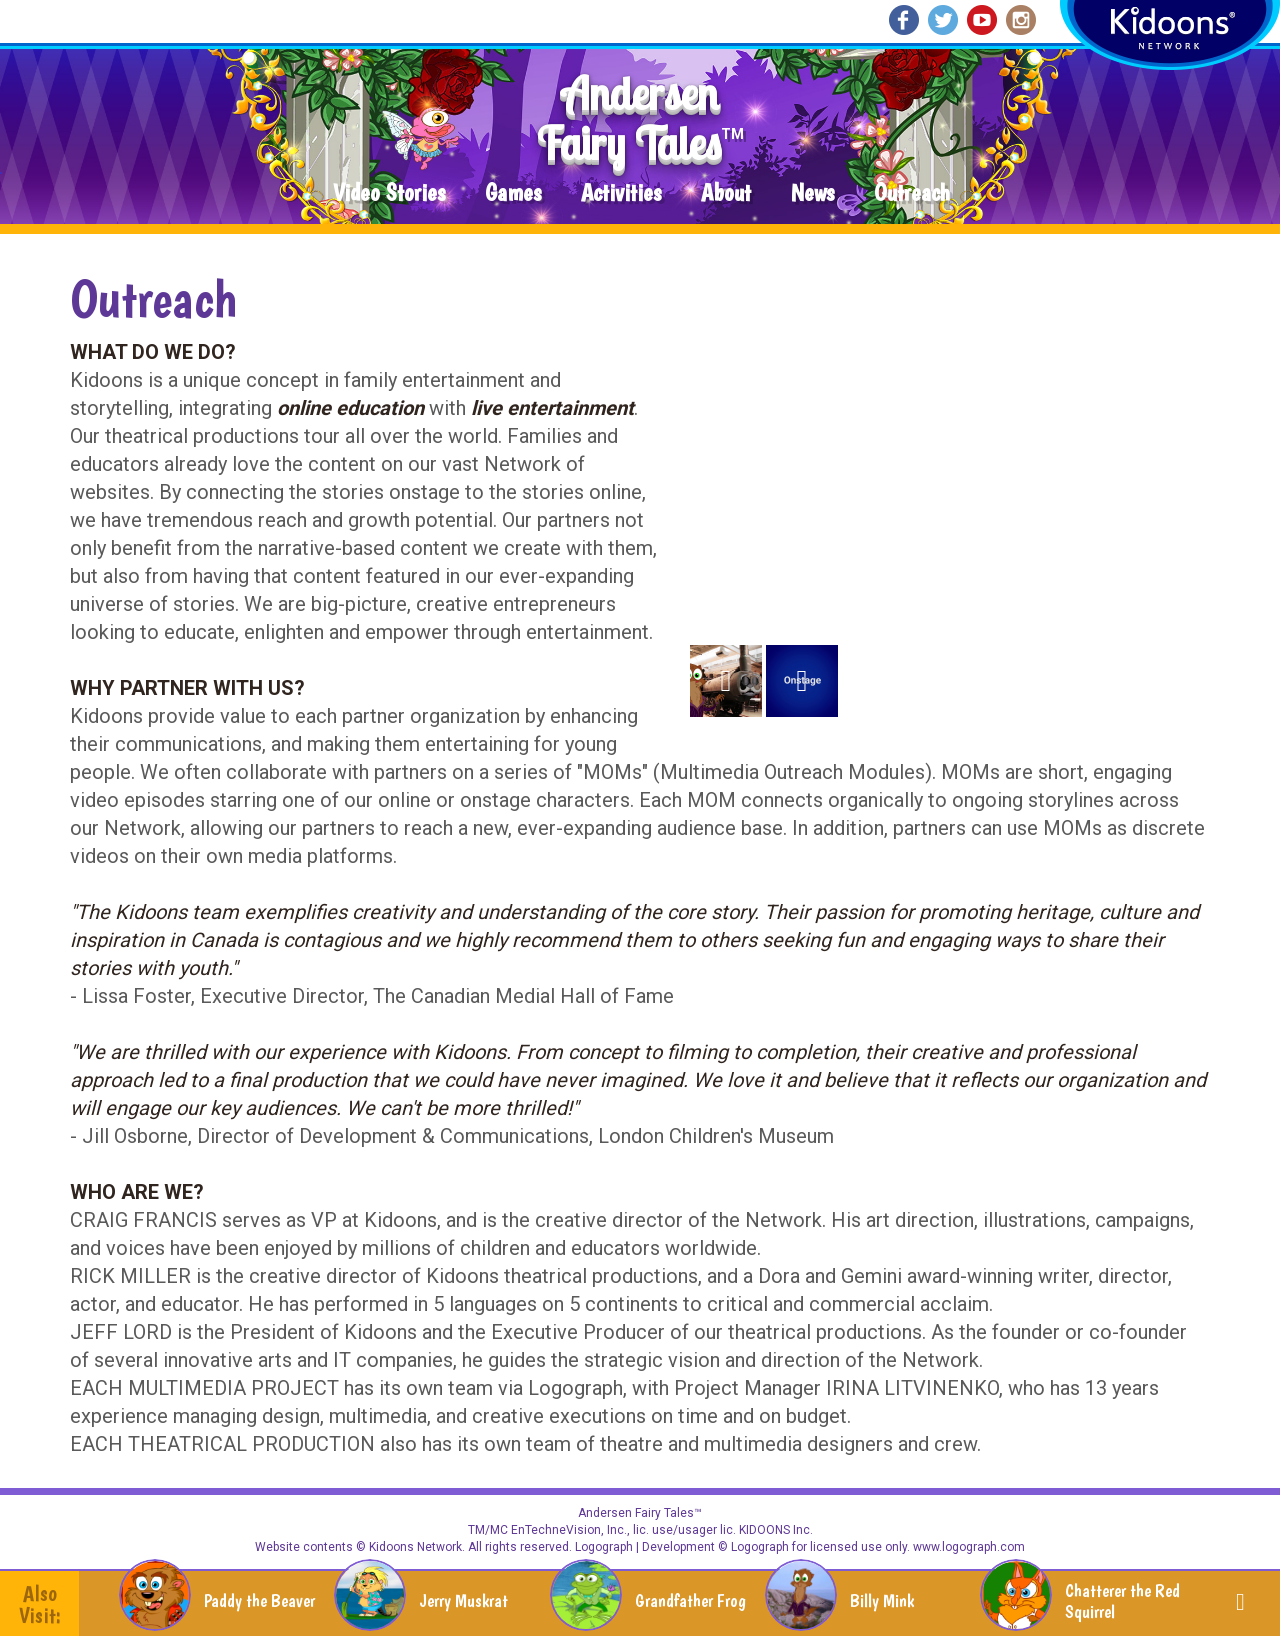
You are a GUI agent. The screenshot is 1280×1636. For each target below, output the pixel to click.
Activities (621, 193)
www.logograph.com (967, 1547)
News (812, 193)
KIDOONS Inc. (776, 1530)
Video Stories (389, 193)
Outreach (912, 193)
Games (513, 193)
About (726, 193)
